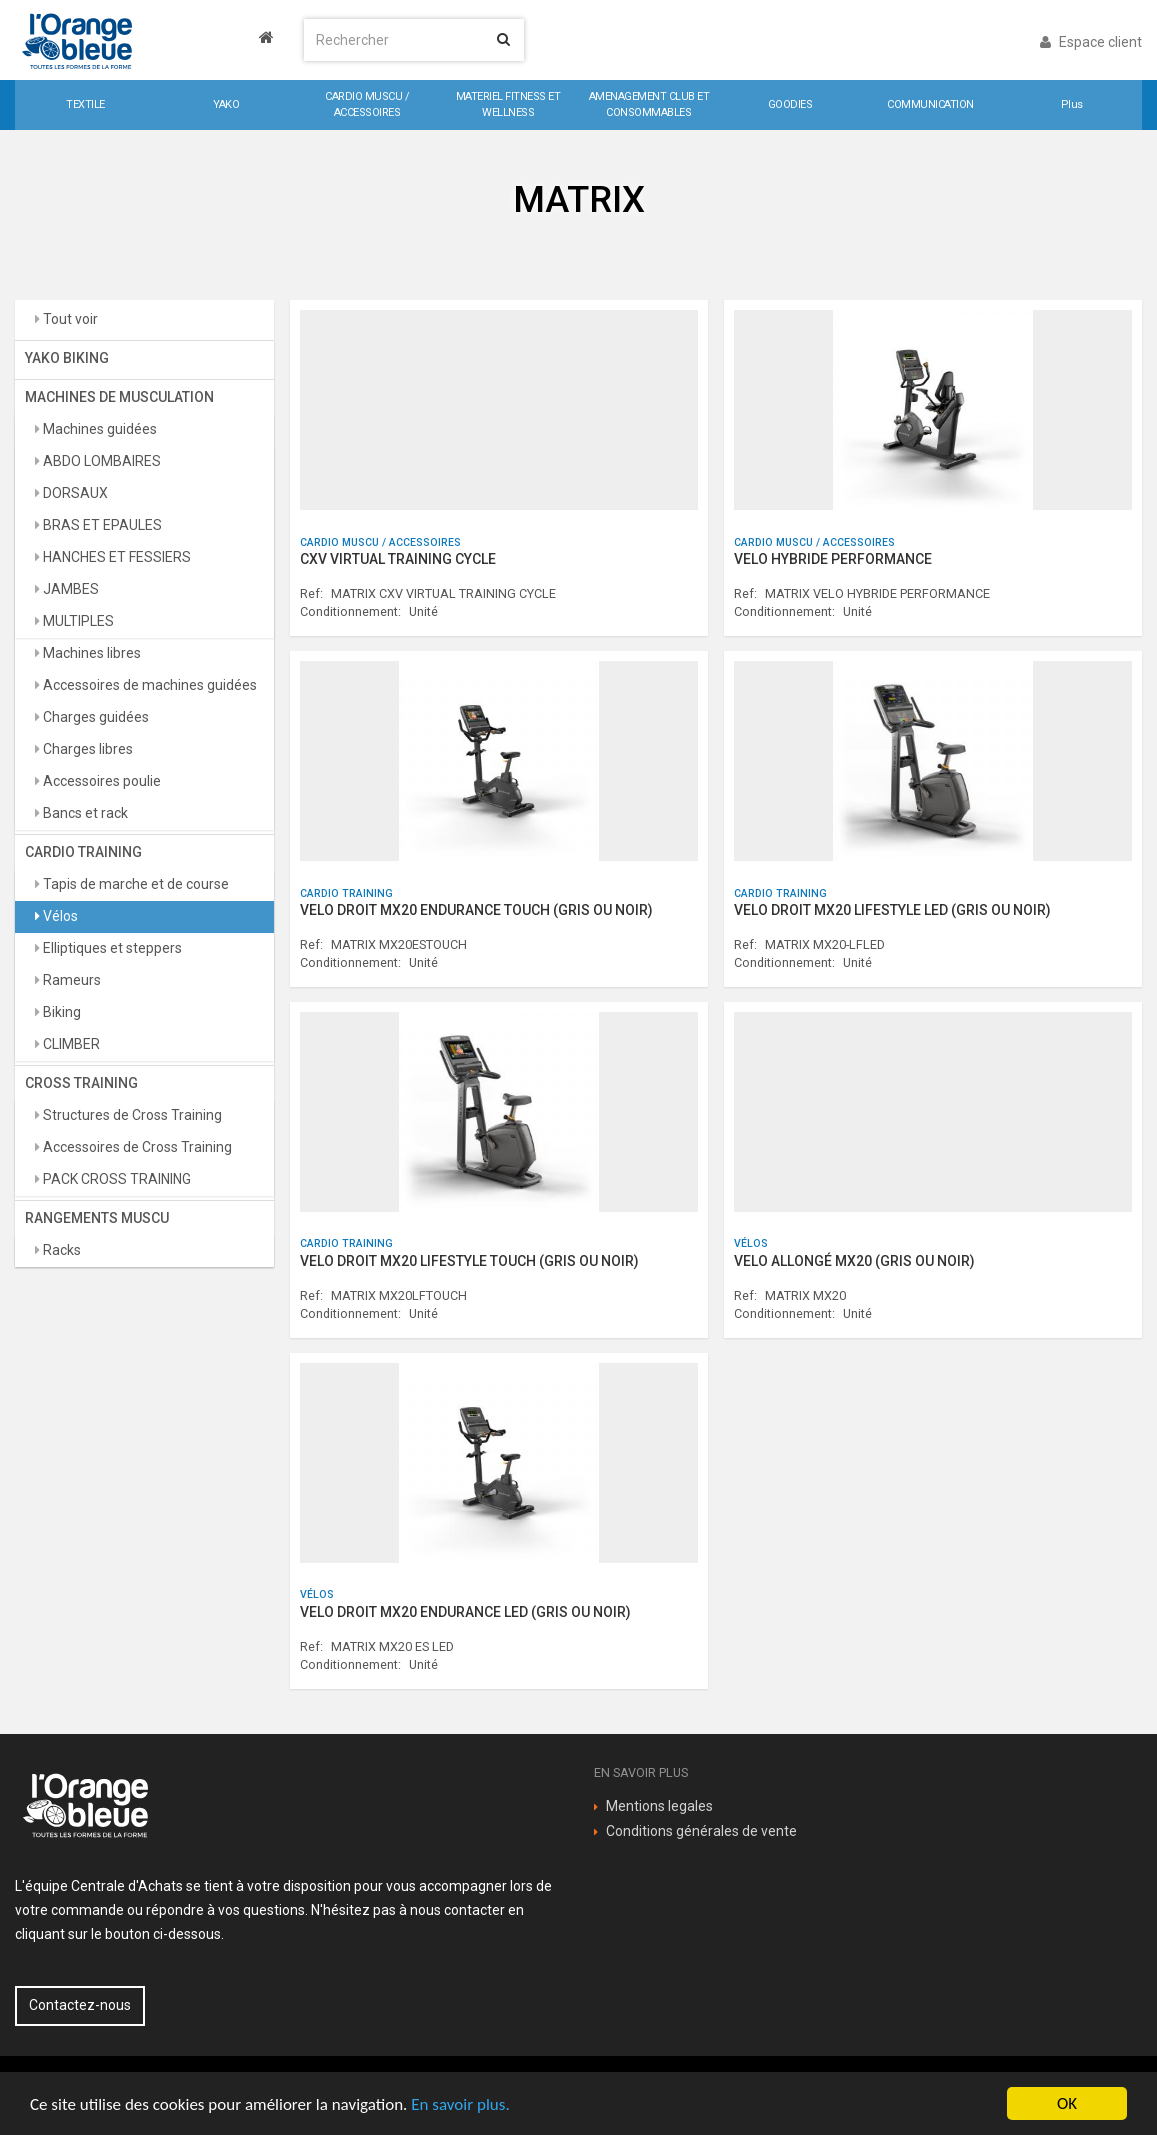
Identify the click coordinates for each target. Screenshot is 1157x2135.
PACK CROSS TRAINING (115, 1179)
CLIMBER (70, 1044)
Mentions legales (659, 1806)
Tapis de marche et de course (134, 884)
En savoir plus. (460, 2104)
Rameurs (70, 980)
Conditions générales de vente (701, 1831)
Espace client (1091, 42)
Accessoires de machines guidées (148, 685)
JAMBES (69, 589)
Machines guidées (98, 429)
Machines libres (90, 653)
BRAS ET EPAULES (101, 525)
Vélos (59, 916)
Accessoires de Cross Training (136, 1147)
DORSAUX (74, 493)
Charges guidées (94, 717)
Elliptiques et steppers (111, 948)
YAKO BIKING (67, 358)
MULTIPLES (77, 621)
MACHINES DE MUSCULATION (119, 397)
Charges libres (86, 749)
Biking (60, 1012)
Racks (60, 1250)
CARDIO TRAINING (83, 852)
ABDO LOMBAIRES (100, 461)
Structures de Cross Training (131, 1115)
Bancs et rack (84, 813)
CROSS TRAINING (81, 1083)
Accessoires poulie (100, 781)
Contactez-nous (80, 2005)
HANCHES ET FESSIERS (115, 557)
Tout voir (69, 319)
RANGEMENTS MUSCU (97, 1218)
